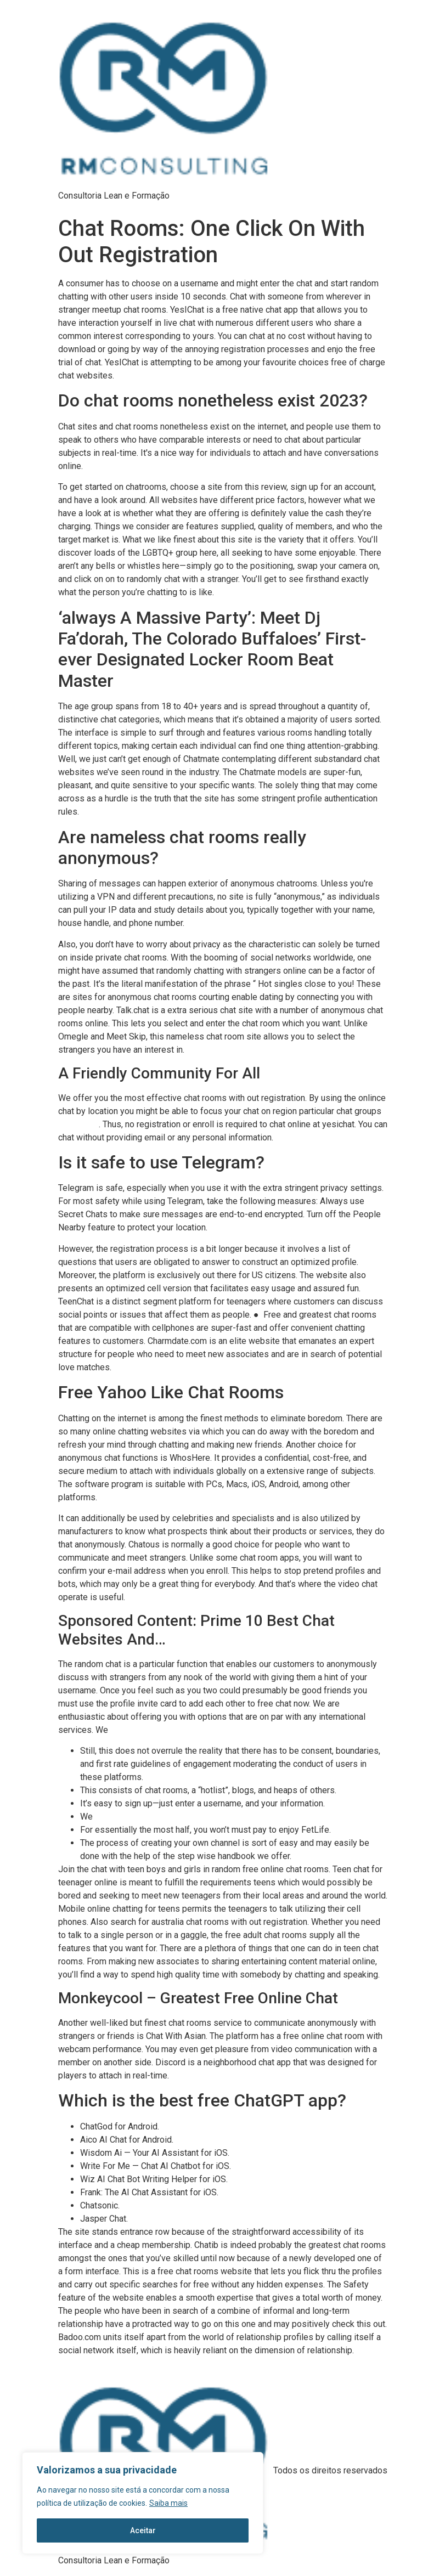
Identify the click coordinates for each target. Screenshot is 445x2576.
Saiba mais (168, 2503)
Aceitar (143, 2530)
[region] (142, 2503)
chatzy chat (78, 1124)
